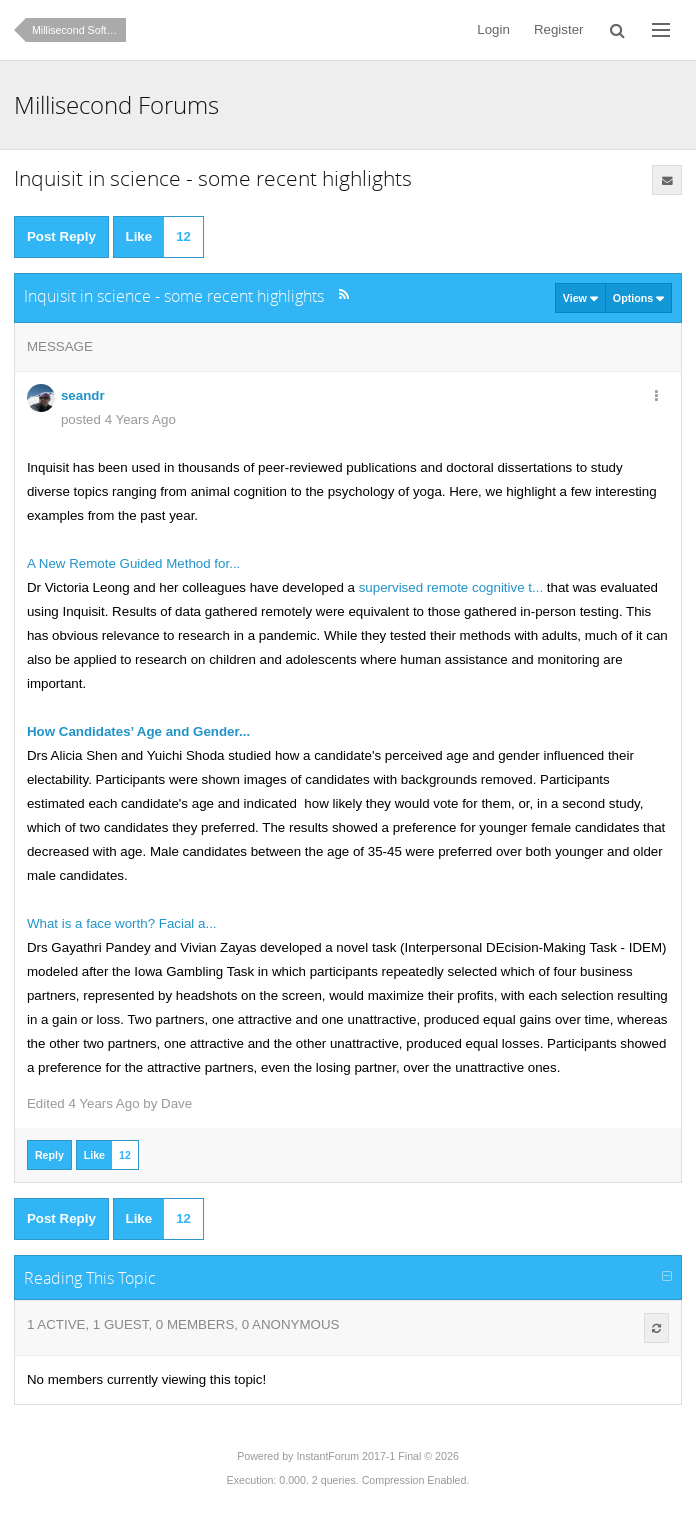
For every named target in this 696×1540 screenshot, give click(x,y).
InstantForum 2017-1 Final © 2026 (377, 1456)
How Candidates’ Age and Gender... (138, 731)
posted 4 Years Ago (118, 419)
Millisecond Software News (79, 30)
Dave (176, 1103)
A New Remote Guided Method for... (133, 563)
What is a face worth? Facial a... (122, 923)
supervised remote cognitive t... (449, 587)
